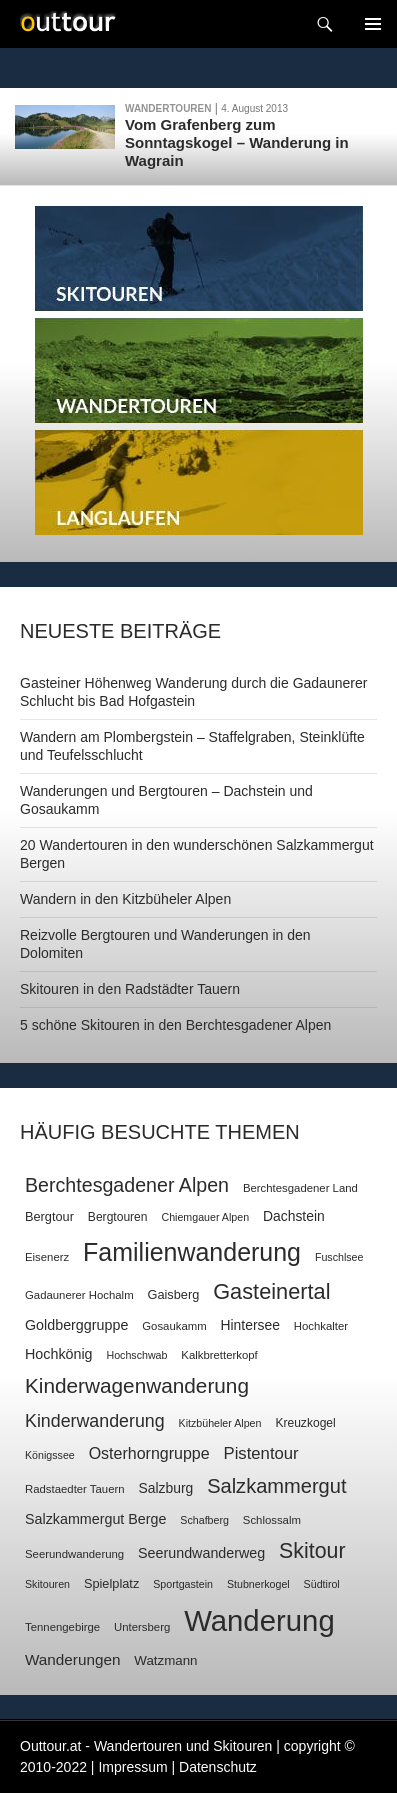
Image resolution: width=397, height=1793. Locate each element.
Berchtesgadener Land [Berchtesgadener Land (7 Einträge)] (300, 1188)
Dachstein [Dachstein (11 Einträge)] (294, 1216)
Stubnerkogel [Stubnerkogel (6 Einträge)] (258, 1584)
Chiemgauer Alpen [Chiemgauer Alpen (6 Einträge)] (205, 1217)
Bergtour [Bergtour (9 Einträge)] (49, 1216)
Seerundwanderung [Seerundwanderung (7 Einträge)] (74, 1554)
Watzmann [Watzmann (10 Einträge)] (165, 1660)
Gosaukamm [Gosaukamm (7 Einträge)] (174, 1326)
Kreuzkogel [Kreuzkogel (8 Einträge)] (305, 1423)
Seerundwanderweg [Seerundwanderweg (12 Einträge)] (201, 1553)
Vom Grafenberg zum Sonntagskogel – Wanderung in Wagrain (237, 142)
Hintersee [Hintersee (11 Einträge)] (250, 1325)
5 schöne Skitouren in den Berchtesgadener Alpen (175, 1025)
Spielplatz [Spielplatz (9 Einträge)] (111, 1583)
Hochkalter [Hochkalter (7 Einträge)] (321, 1326)
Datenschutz (218, 1767)
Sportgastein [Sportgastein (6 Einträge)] (183, 1584)
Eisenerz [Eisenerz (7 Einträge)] (47, 1257)
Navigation (373, 24)
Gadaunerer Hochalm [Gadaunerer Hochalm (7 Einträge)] (79, 1295)
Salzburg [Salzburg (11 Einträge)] (165, 1488)
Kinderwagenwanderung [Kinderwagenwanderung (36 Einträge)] (137, 1385)
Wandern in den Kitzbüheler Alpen (125, 899)
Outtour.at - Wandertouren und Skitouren (146, 1746)
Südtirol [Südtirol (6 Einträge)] (322, 1584)
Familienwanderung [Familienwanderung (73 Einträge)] (192, 1252)
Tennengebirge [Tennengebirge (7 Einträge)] (62, 1627)
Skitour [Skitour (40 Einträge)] (312, 1551)
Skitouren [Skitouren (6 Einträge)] (47, 1584)
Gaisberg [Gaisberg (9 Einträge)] (174, 1294)
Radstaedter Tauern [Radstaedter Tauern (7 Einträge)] (75, 1489)
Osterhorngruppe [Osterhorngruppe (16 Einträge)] (149, 1453)
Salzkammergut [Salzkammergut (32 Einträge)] (276, 1486)
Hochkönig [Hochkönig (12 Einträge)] (59, 1354)
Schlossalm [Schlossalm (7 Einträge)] (272, 1520)
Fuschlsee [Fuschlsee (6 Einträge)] (339, 1257)
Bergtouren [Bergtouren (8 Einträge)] (118, 1217)
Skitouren (199, 258)
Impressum (132, 1767)
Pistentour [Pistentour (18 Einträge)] (261, 1453)
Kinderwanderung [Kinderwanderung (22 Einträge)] (95, 1421)
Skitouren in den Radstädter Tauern (130, 989)
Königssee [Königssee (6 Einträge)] (50, 1455)
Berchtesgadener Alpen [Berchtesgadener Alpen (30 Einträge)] (127, 1185)
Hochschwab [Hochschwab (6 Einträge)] (136, 1355)
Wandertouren (168, 108)
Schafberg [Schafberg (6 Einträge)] (204, 1520)
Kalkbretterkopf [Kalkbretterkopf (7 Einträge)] (219, 1355)
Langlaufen (199, 482)
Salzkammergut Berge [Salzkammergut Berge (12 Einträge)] (95, 1519)
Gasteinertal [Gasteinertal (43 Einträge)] (271, 1291)
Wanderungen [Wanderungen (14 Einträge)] (72, 1659)
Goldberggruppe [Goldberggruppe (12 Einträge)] (76, 1325)
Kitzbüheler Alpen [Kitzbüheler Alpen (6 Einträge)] (220, 1423)
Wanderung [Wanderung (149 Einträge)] (259, 1620)
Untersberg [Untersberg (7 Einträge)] (142, 1627)
